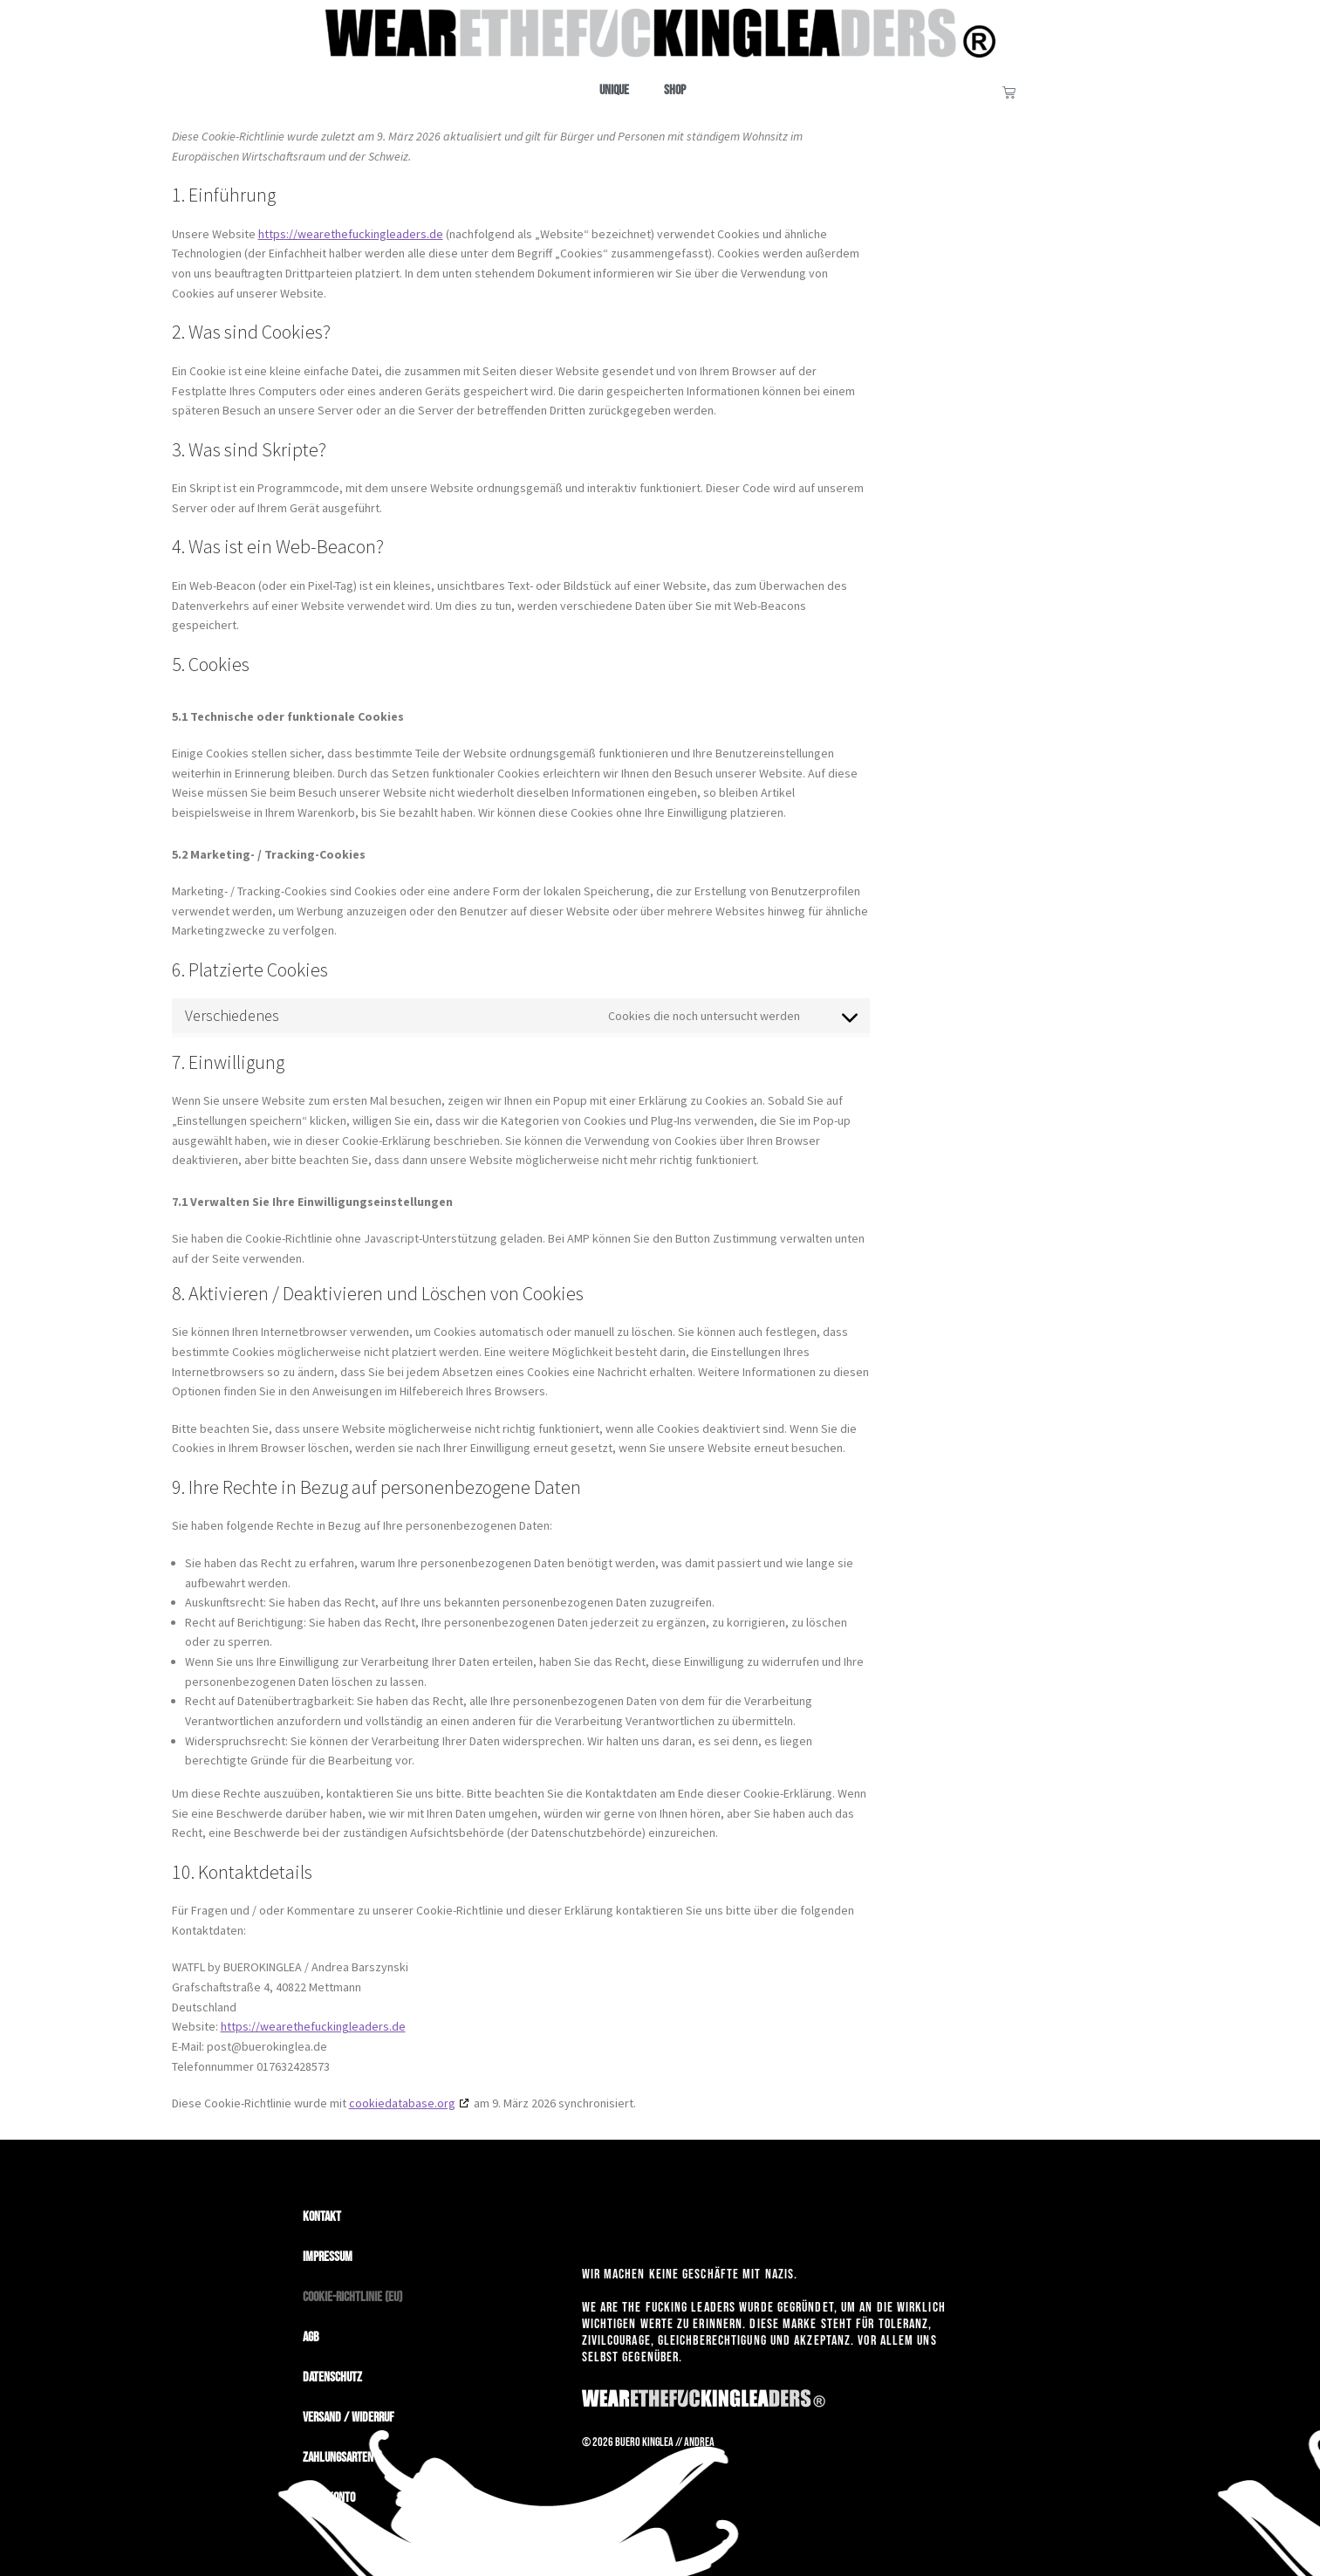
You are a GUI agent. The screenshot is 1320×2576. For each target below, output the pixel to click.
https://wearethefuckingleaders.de (350, 234)
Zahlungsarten (338, 2457)
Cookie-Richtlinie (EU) (352, 2297)
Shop (675, 90)
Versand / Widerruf (348, 2417)
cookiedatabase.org (402, 2103)
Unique (614, 90)
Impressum (327, 2257)
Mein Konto (329, 2498)
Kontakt (322, 2217)
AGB (310, 2337)
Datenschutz (332, 2377)
